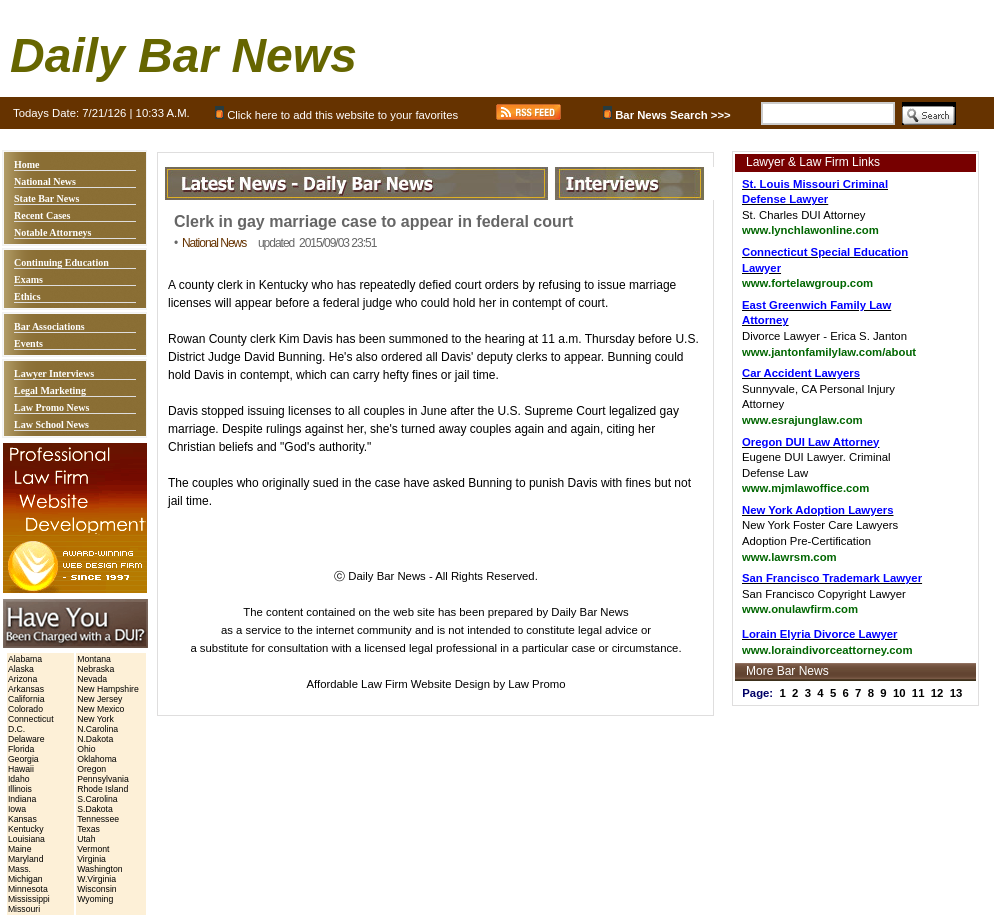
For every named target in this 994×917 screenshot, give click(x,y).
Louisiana (26, 839)
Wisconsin (96, 889)
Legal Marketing (50, 390)
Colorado (25, 709)
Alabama (25, 659)
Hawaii (21, 769)
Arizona (22, 679)
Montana (94, 659)
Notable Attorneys (53, 232)
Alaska (21, 669)
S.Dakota (95, 809)
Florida (21, 749)
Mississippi (29, 899)
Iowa (17, 809)
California (26, 699)
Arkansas (26, 689)
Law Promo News (51, 407)
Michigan (25, 879)
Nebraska (95, 669)
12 (937, 693)
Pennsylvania (103, 779)
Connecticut (31, 719)
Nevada (92, 679)
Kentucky (26, 829)
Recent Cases (42, 215)
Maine (20, 849)
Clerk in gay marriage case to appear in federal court (373, 221)
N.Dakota (95, 739)
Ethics (27, 296)
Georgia (23, 759)
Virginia (91, 859)
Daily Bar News (183, 55)
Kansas (22, 819)
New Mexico (100, 709)
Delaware (26, 739)
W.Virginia (96, 879)
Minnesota (28, 889)
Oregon (91, 769)
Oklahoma (96, 759)
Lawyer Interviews (54, 373)
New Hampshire (108, 689)
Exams (28, 279)
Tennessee (98, 819)
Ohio (86, 749)
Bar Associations (49, 326)
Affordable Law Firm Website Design (398, 684)
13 (956, 693)
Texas (88, 829)
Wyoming (95, 899)
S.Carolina (97, 799)
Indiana (22, 799)
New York (95, 719)
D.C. (16, 729)
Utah (86, 839)
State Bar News (46, 198)
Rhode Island (102, 789)
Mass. (19, 869)
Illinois (20, 789)
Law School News (51, 424)
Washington (99, 869)
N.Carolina (97, 729)
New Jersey (99, 699)
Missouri (24, 909)
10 (899, 693)
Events (28, 343)
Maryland (26, 859)
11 (918, 693)
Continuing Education (61, 262)
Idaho (19, 779)
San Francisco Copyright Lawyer (832, 593)
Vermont (93, 849)
